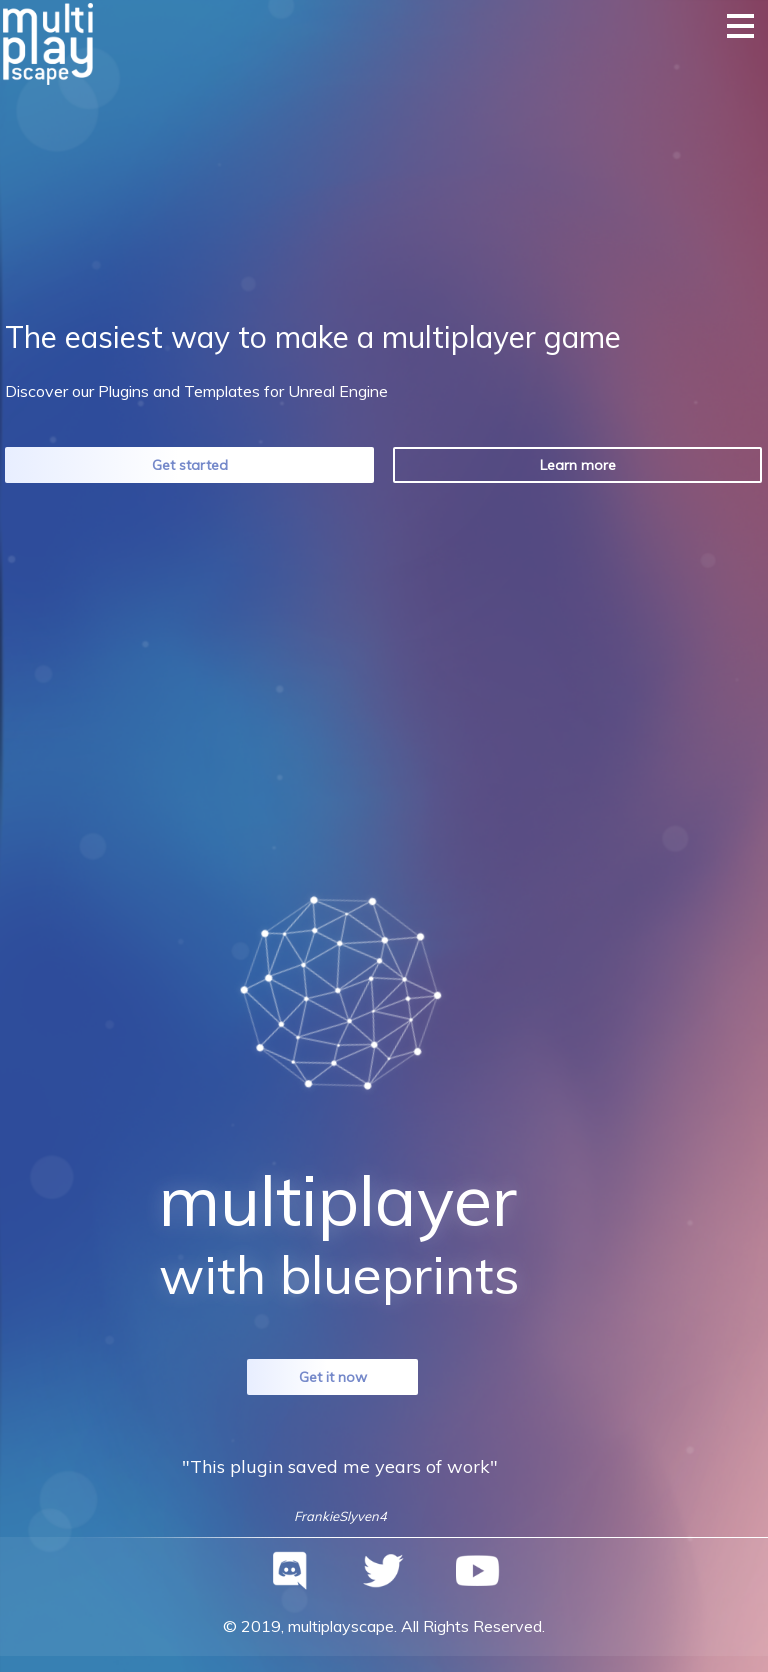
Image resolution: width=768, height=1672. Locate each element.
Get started (190, 465)
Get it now (333, 1377)
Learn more (578, 465)
